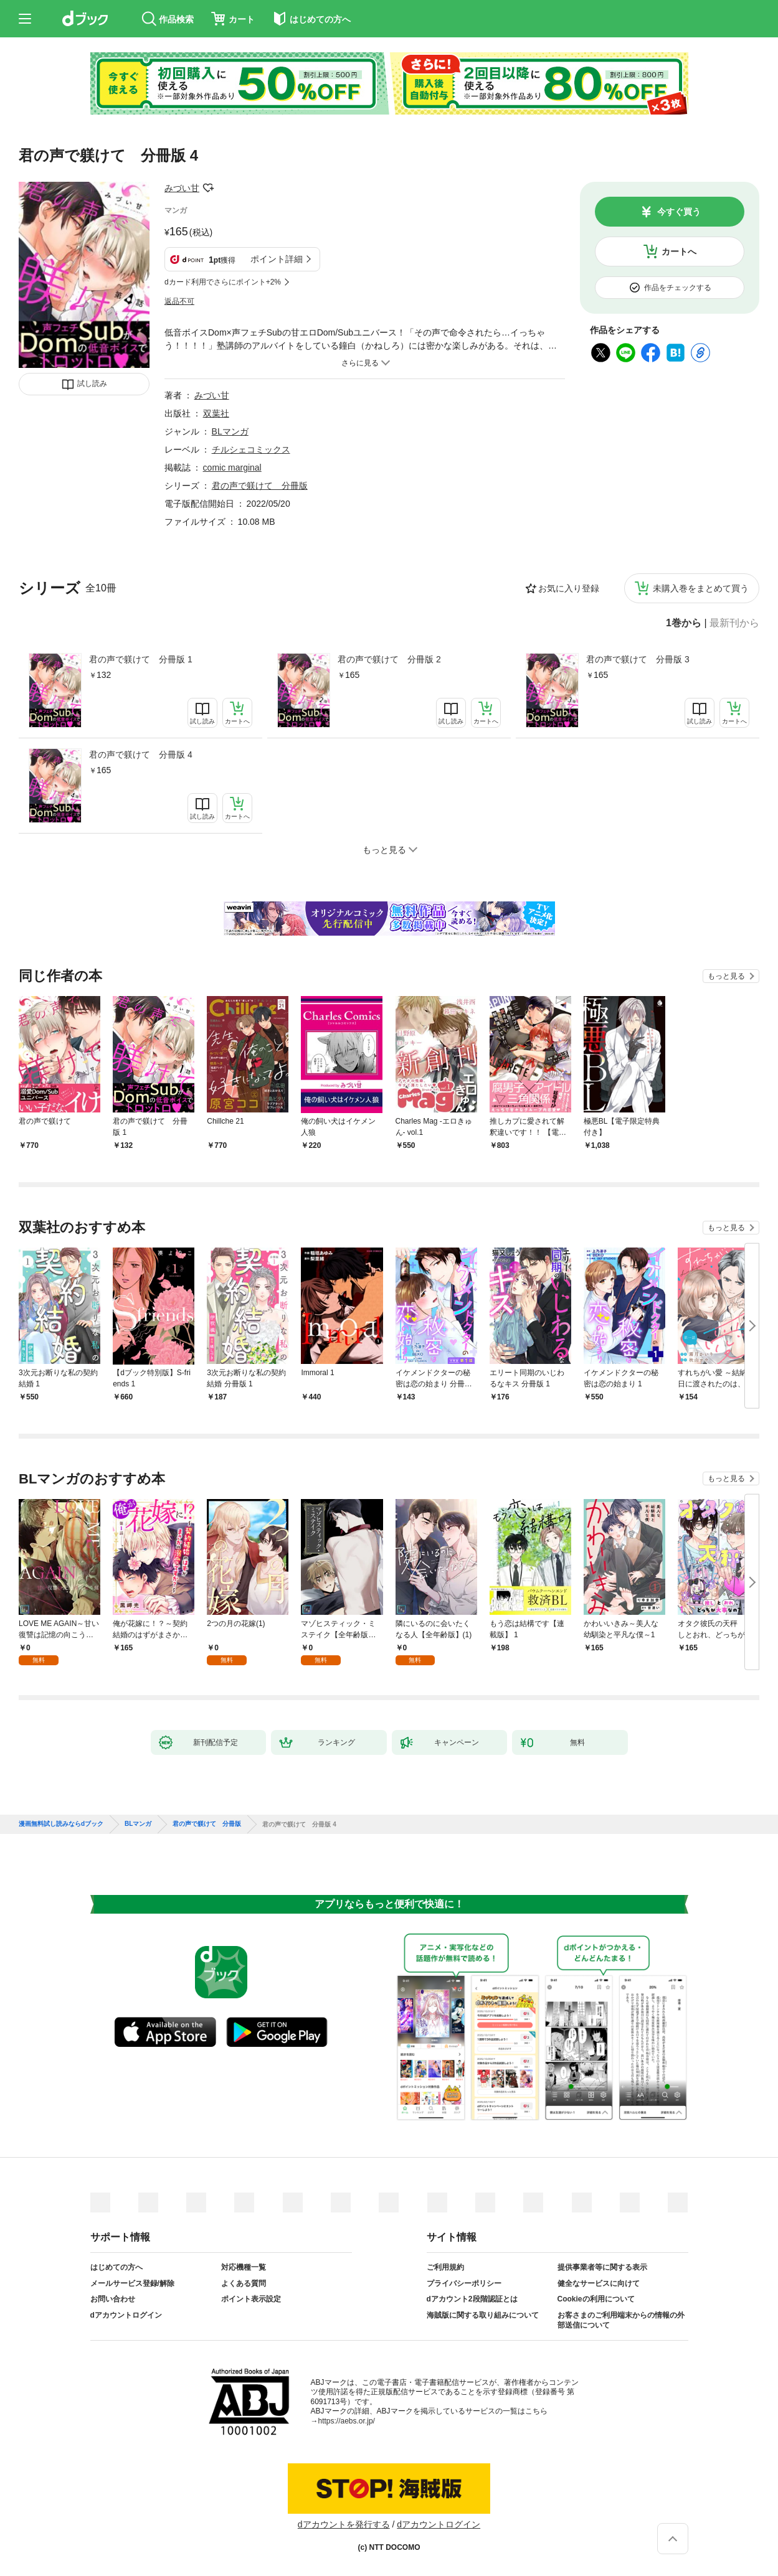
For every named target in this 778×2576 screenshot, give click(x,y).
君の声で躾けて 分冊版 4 (140, 754)
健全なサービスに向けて (598, 2283)
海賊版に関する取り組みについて (483, 2315)
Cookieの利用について (596, 2299)
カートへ (679, 251)
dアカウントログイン (126, 2315)
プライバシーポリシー (464, 2283)
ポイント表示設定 (251, 2299)
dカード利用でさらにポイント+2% (222, 282)
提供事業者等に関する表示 (602, 2267)
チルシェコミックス (251, 449)
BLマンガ (230, 431)
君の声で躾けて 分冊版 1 (140, 659)
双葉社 (216, 413)
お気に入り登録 (568, 588)
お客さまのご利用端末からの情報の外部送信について (621, 2320)
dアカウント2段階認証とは (472, 2299)
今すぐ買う (679, 212)
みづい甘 (181, 188)
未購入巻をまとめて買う (701, 588)
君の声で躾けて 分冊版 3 (638, 659)
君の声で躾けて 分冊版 (260, 486)
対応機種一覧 (243, 2267)
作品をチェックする (677, 287)
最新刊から (734, 623)
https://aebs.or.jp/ (346, 2421)
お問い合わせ (112, 2299)
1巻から (683, 623)
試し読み (92, 383)
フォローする (208, 188)
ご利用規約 (445, 2267)
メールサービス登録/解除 (132, 2283)
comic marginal (232, 467)
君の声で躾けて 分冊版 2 (389, 659)
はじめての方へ (116, 2267)
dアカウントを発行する (344, 2524)
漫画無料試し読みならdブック (61, 1824)
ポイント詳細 (276, 259)
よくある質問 (243, 2283)
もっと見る (726, 976)
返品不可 (179, 301)
